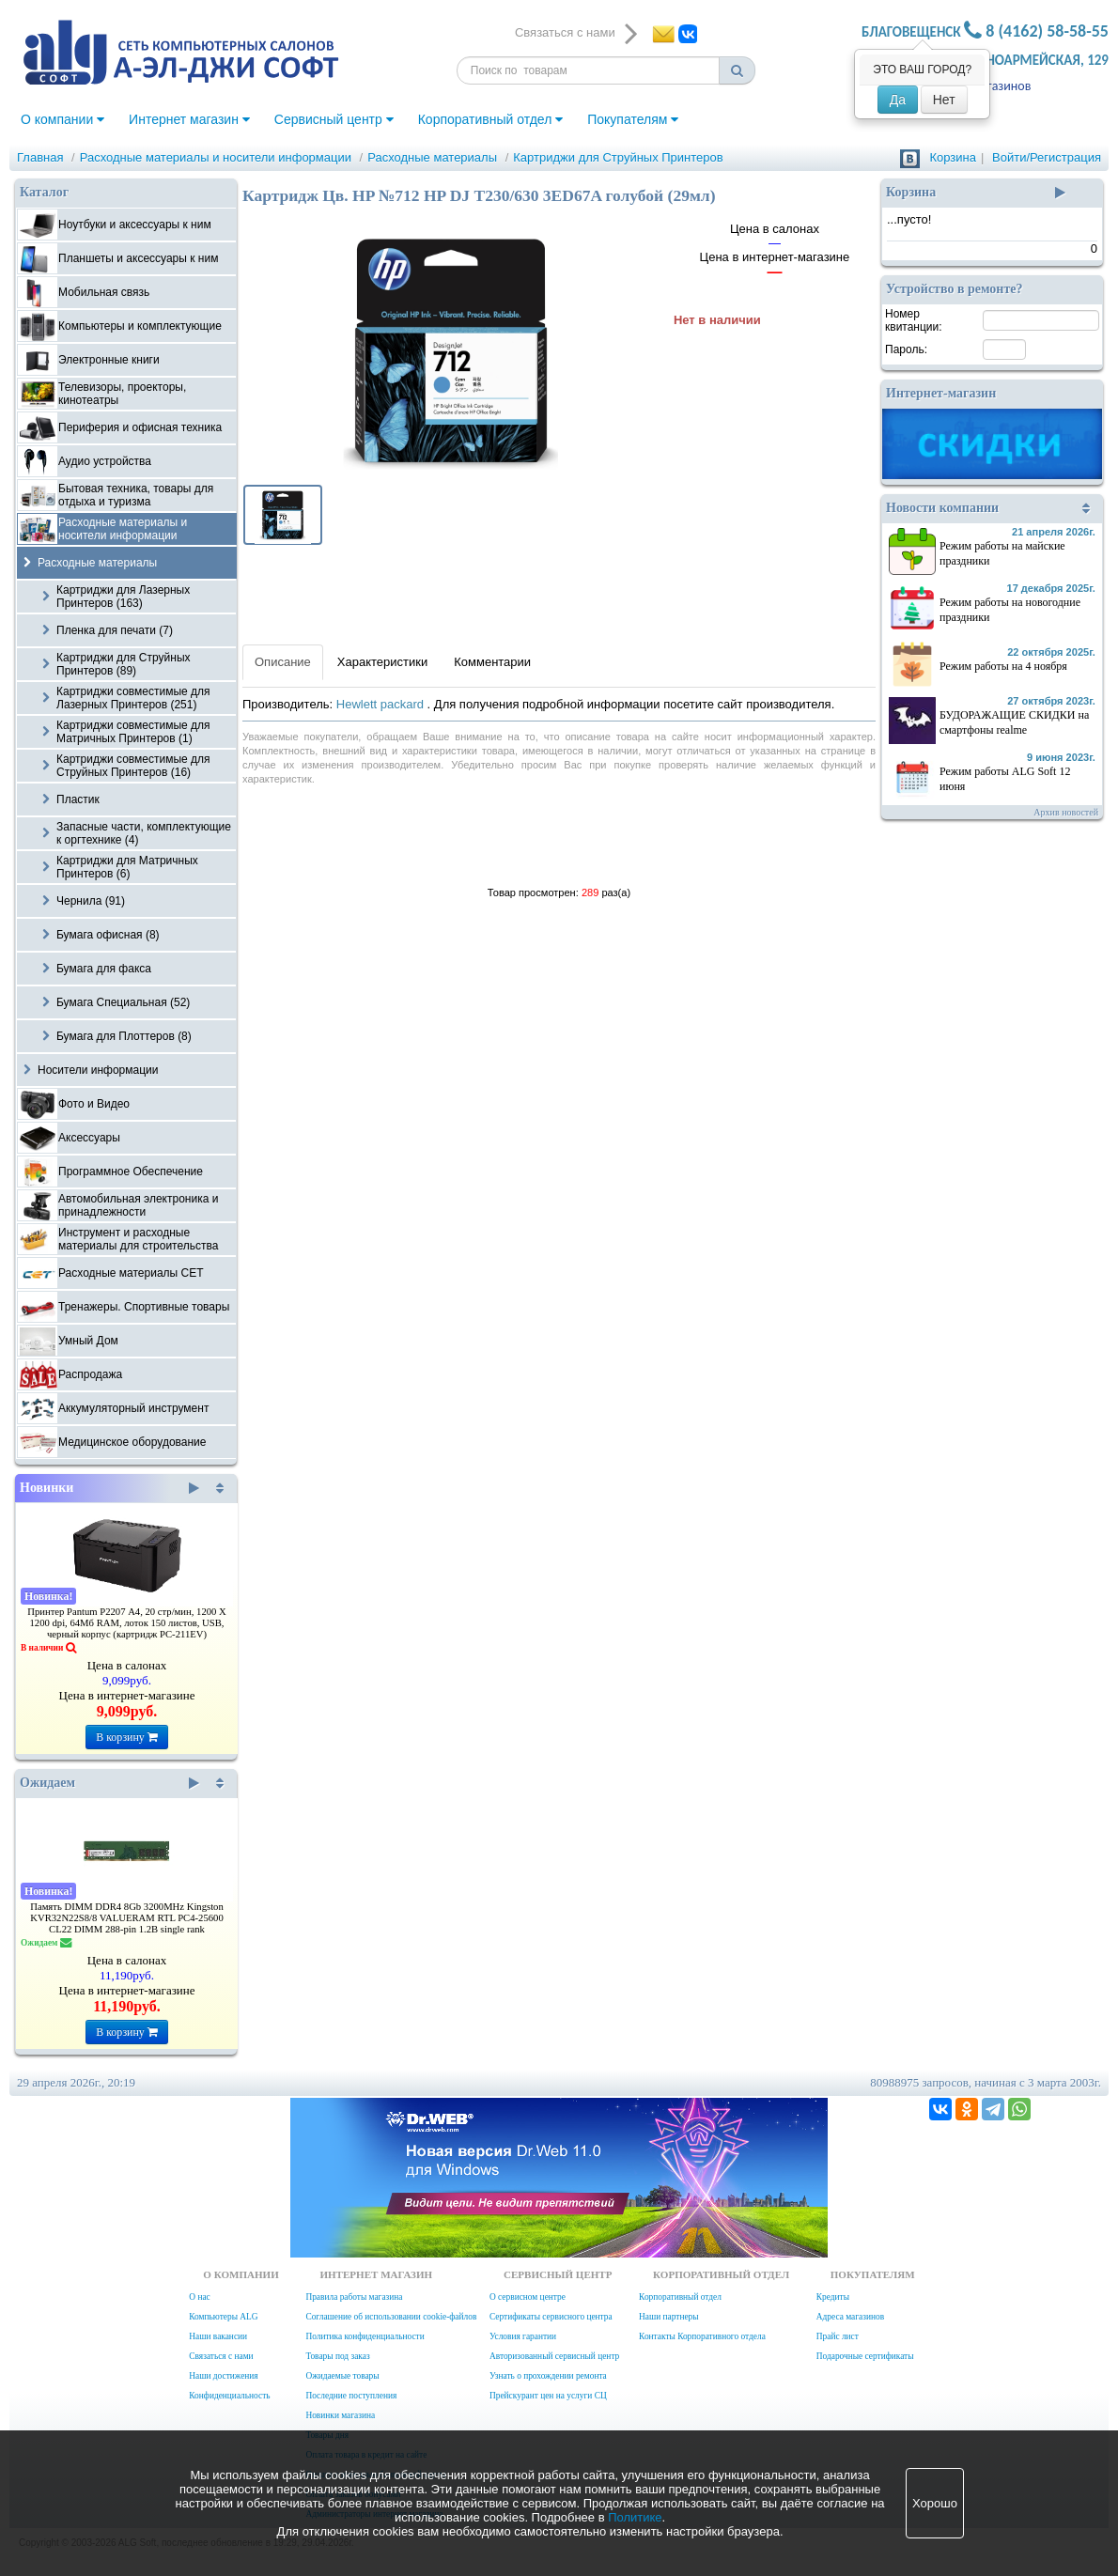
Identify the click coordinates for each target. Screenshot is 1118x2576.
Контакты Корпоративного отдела (702, 2336)
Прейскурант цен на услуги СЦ (548, 2395)
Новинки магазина (340, 2415)
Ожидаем (109, 1783)
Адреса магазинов (850, 2316)
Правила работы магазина (353, 2297)
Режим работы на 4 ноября (1003, 666)
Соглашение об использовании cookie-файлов (390, 2316)
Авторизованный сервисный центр (554, 2356)
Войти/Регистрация (1046, 157)
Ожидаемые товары (342, 2376)
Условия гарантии (522, 2336)
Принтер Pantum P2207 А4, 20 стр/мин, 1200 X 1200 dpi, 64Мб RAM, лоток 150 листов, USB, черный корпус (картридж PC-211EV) (126, 1622)
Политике (634, 2517)
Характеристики (382, 662)
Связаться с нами (221, 2356)
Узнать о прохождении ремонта (548, 2376)
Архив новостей (1065, 812)
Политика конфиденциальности (364, 2336)
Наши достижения (223, 2376)
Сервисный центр (334, 119)
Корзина (952, 157)
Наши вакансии (218, 2336)
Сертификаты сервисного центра (551, 2316)
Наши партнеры (669, 2316)
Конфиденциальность (229, 2395)
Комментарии (492, 662)
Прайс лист (837, 2336)
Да (898, 99)
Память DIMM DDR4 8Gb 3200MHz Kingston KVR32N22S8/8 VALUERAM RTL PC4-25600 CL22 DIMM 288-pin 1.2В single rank (127, 1917)
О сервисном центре (527, 2297)
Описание (283, 662)
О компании (62, 119)
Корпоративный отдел (491, 119)
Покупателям (632, 119)
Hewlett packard (381, 704)
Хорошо (934, 2503)
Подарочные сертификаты (865, 2356)
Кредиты (832, 2297)
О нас (199, 2297)
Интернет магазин (189, 119)
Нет (944, 99)
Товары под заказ (337, 2356)
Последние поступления (350, 2395)
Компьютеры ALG (223, 2316)
